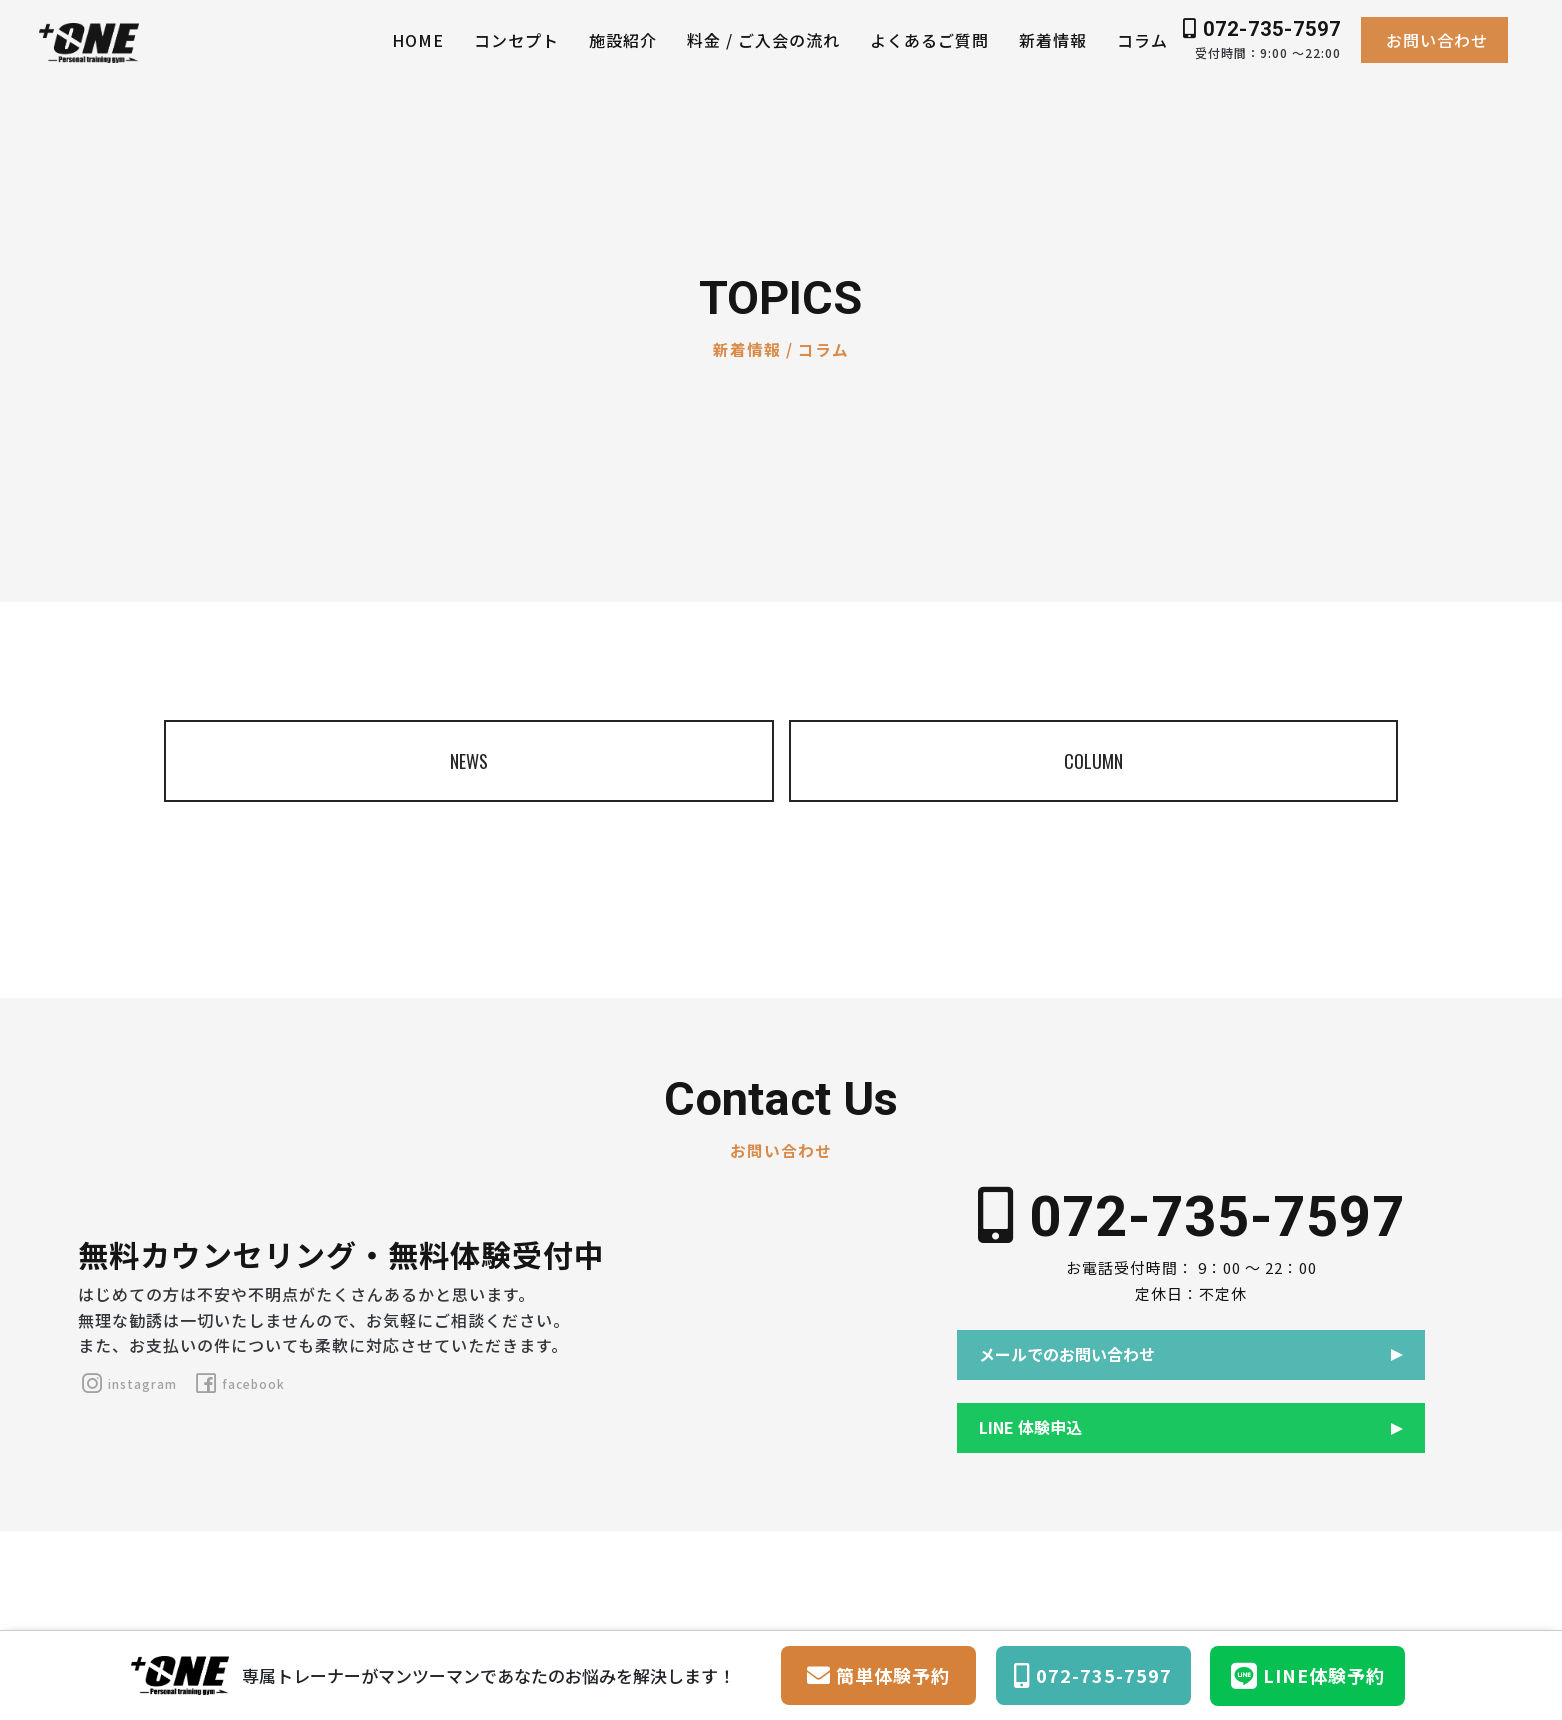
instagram (127, 1383)
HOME (418, 40)
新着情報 (1053, 40)
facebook (238, 1383)
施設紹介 (623, 40)
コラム (1142, 40)
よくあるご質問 (929, 40)
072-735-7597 (1262, 29)
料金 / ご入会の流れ (763, 40)
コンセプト (516, 40)
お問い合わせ (1437, 40)
